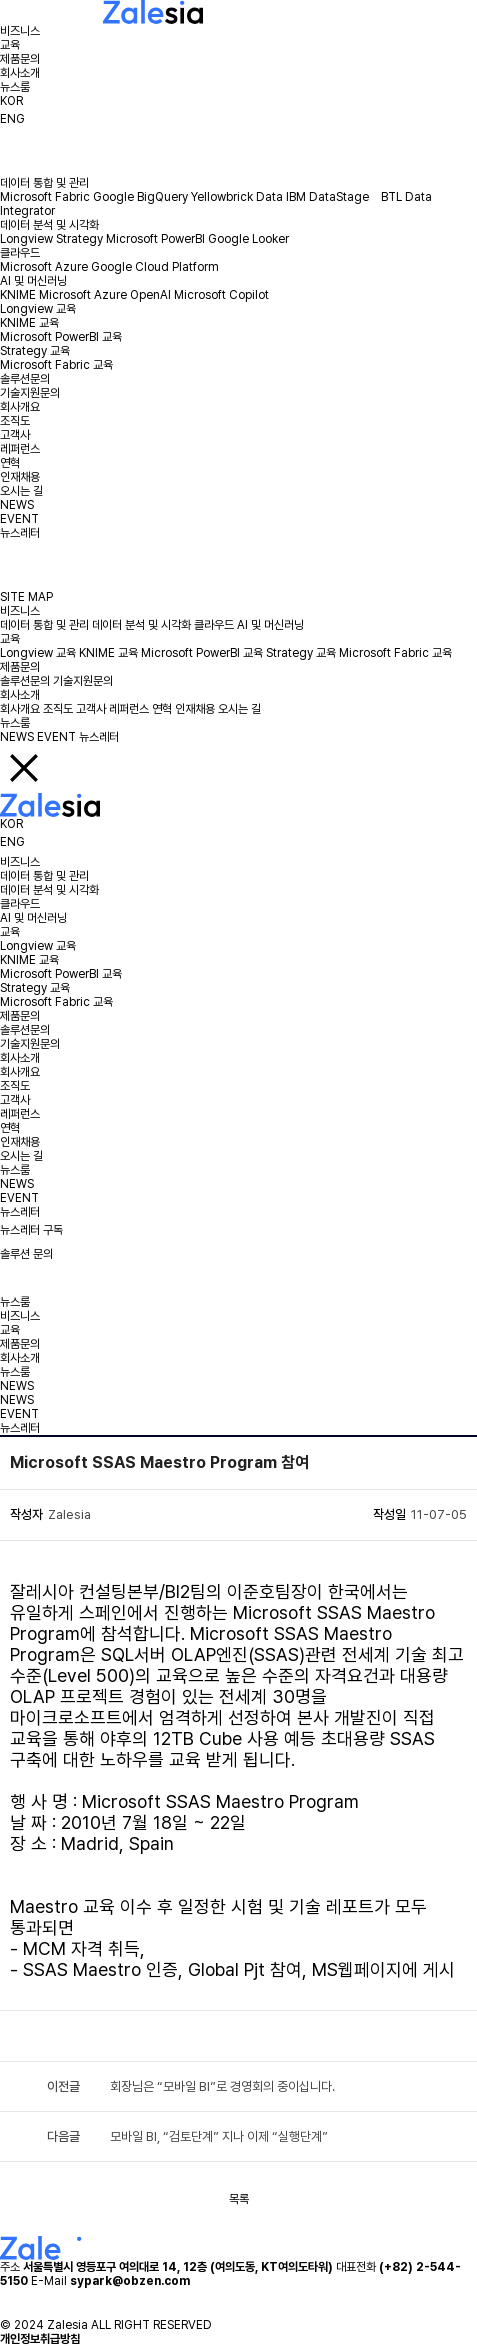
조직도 (15, 421)
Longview (26, 239)
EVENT (19, 519)
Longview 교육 (38, 309)
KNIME (18, 295)
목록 (239, 2199)
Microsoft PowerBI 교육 (61, 337)
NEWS (17, 505)
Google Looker (248, 239)
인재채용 (20, 477)
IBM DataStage (332, 197)
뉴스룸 (15, 87)
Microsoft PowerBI (155, 239)
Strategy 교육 (35, 351)
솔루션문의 (25, 379)
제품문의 (20, 59)
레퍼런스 (20, 449)
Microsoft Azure (44, 267)
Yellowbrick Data (237, 197)
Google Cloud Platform (155, 267)
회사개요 (20, 407)
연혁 (10, 463)
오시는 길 (21, 491)
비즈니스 (20, 31)
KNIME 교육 (29, 323)
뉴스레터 (20, 533)
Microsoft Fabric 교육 (56, 365)
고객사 (15, 435)
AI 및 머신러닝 (33, 281)
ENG (12, 119)
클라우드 (20, 253)
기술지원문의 (30, 393)
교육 (10, 45)
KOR (11, 101)
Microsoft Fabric (45, 197)
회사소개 (20, 73)
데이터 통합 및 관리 (44, 183)
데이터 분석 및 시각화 (49, 225)
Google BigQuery (140, 197)
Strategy (79, 239)
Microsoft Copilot (221, 295)
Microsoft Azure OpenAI (105, 295)
